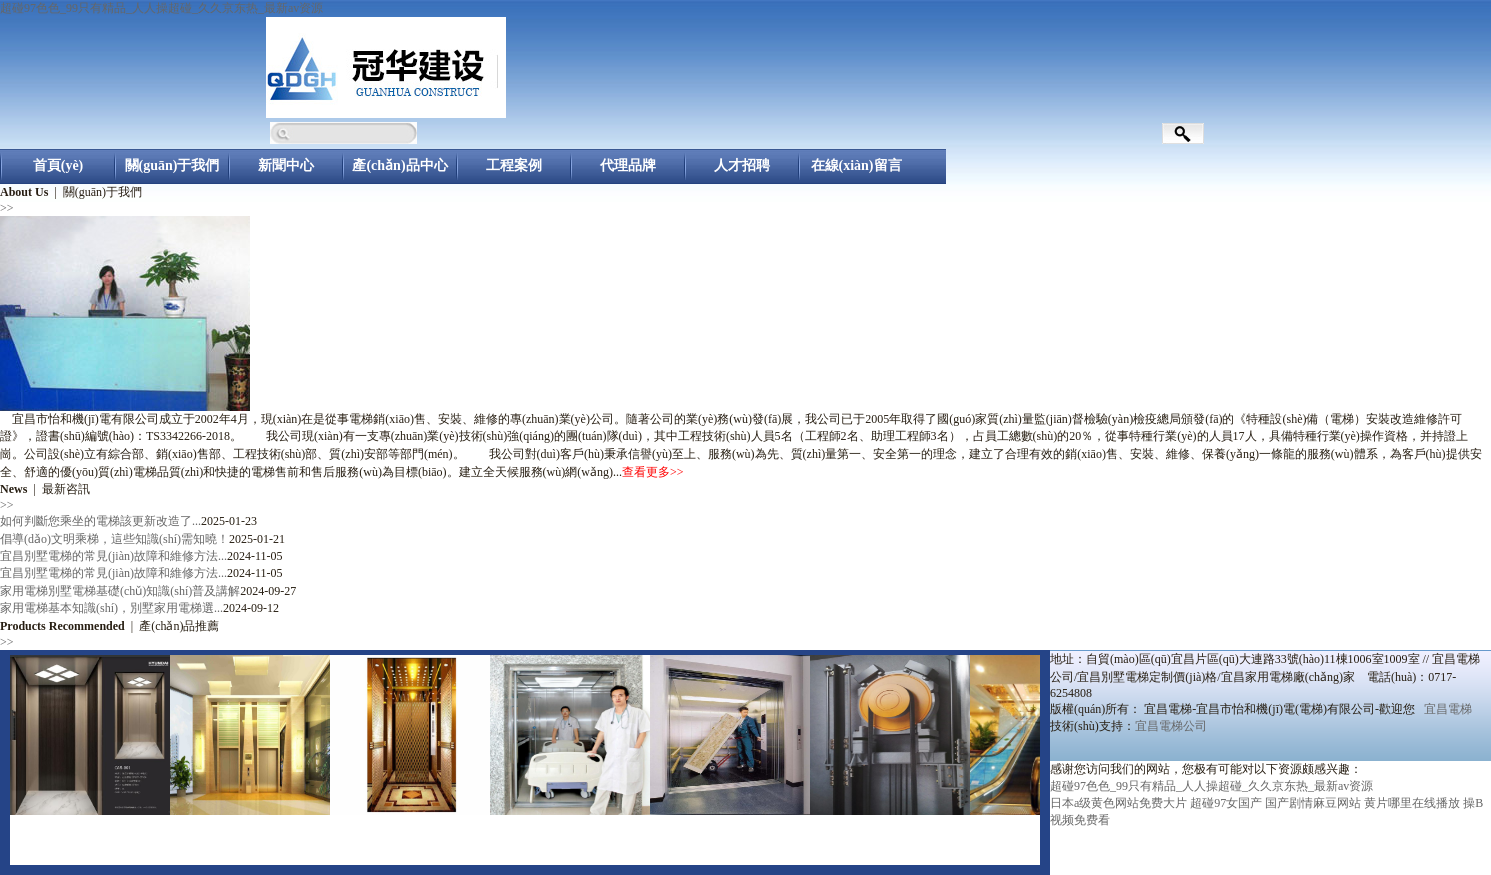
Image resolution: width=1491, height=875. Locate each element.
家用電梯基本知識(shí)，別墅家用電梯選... (111, 608)
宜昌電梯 (1448, 709)
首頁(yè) (58, 165)
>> (7, 208)
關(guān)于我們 (172, 165)
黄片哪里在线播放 (1412, 803)
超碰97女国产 (1226, 803)
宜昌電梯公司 (1171, 726)
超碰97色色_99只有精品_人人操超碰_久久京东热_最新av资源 (161, 8)
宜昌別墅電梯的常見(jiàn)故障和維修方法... (113, 556)
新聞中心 (286, 165)
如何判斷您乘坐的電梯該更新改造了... (100, 521)
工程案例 (514, 165)
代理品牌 (628, 165)
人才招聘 (742, 165)
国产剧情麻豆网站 (1313, 803)
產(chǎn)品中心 (399, 165)
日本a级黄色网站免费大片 (1118, 803)
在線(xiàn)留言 (856, 165)
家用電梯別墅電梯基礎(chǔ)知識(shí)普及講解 (120, 591)
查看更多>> (653, 472)
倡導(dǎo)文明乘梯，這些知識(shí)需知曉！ (114, 539)
